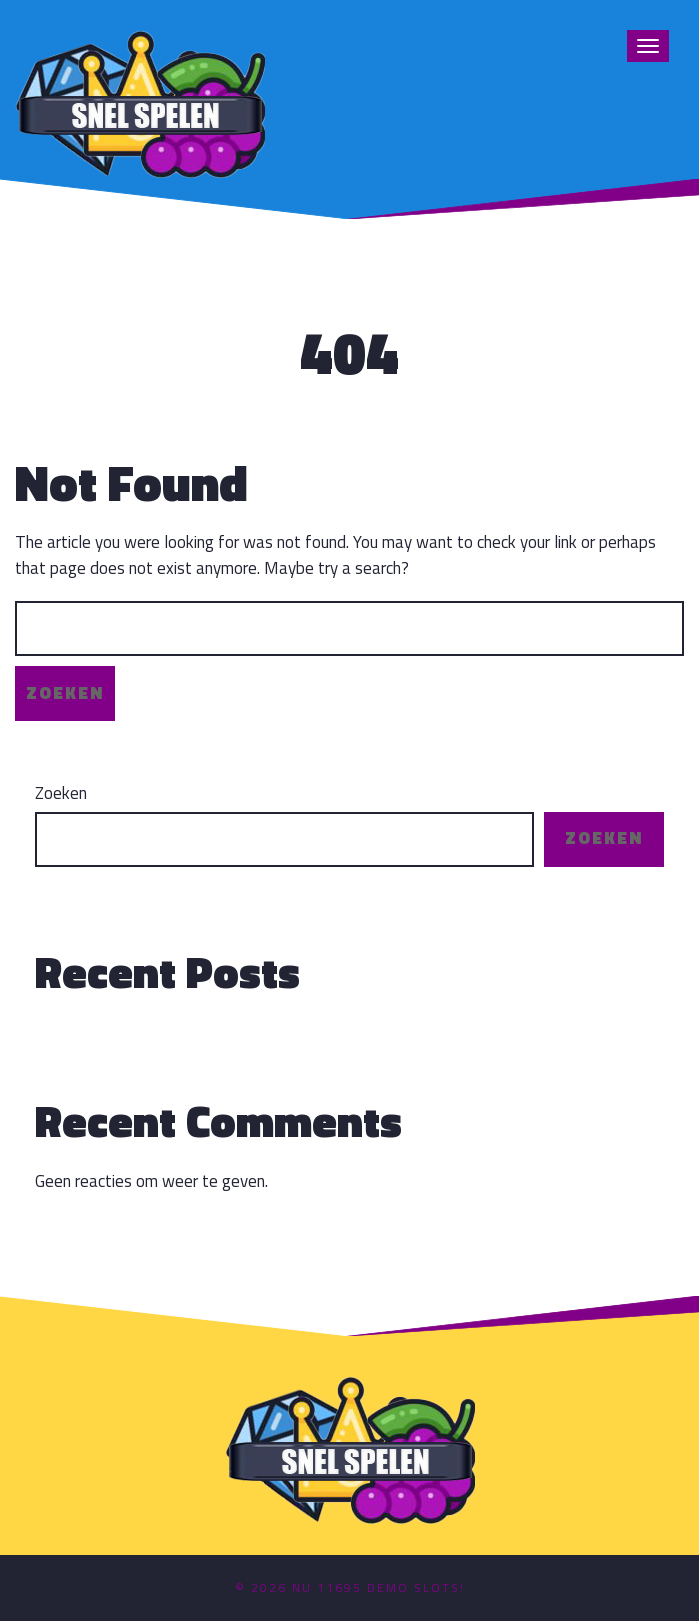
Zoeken (61, 793)
